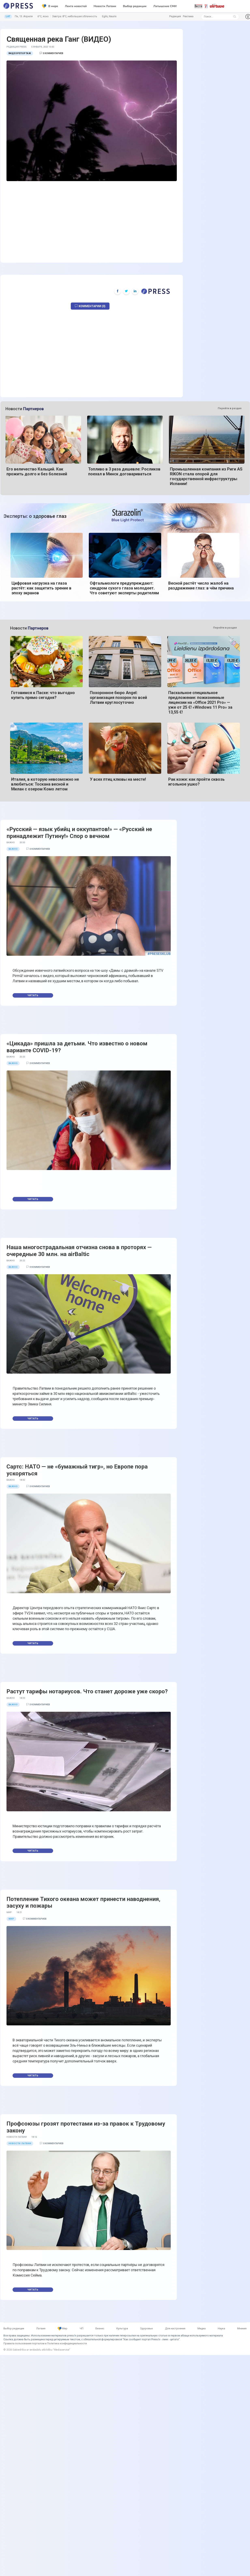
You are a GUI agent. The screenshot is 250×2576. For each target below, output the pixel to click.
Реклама (188, 16)
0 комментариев (51, 53)
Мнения (242, 2152)
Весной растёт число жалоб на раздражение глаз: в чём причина (201, 502)
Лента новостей (76, 6)
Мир (63, 2152)
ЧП (81, 2152)
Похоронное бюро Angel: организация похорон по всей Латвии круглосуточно (118, 568)
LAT (8, 16)
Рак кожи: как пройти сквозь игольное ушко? (196, 606)
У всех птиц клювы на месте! (118, 603)
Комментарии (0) (90, 306)
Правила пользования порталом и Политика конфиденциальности (45, 2167)
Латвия (40, 2152)
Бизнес (99, 2152)
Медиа (201, 2152)
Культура (122, 2152)
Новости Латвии (105, 6)
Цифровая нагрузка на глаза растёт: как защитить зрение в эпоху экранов (41, 505)
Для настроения (175, 2152)
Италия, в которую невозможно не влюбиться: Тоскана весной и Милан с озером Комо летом (45, 608)
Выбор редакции (135, 6)
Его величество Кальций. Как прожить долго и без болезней (36, 428)
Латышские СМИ (164, 6)
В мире (50, 6)
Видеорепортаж (20, 53)
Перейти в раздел (229, 408)
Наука (221, 2152)
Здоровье (146, 2152)
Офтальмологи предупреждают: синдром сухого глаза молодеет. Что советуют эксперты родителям (124, 505)
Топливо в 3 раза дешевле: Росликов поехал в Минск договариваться (124, 428)
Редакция (175, 16)
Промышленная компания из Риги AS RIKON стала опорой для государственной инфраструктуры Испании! (206, 433)
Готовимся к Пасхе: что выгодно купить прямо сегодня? (43, 565)
